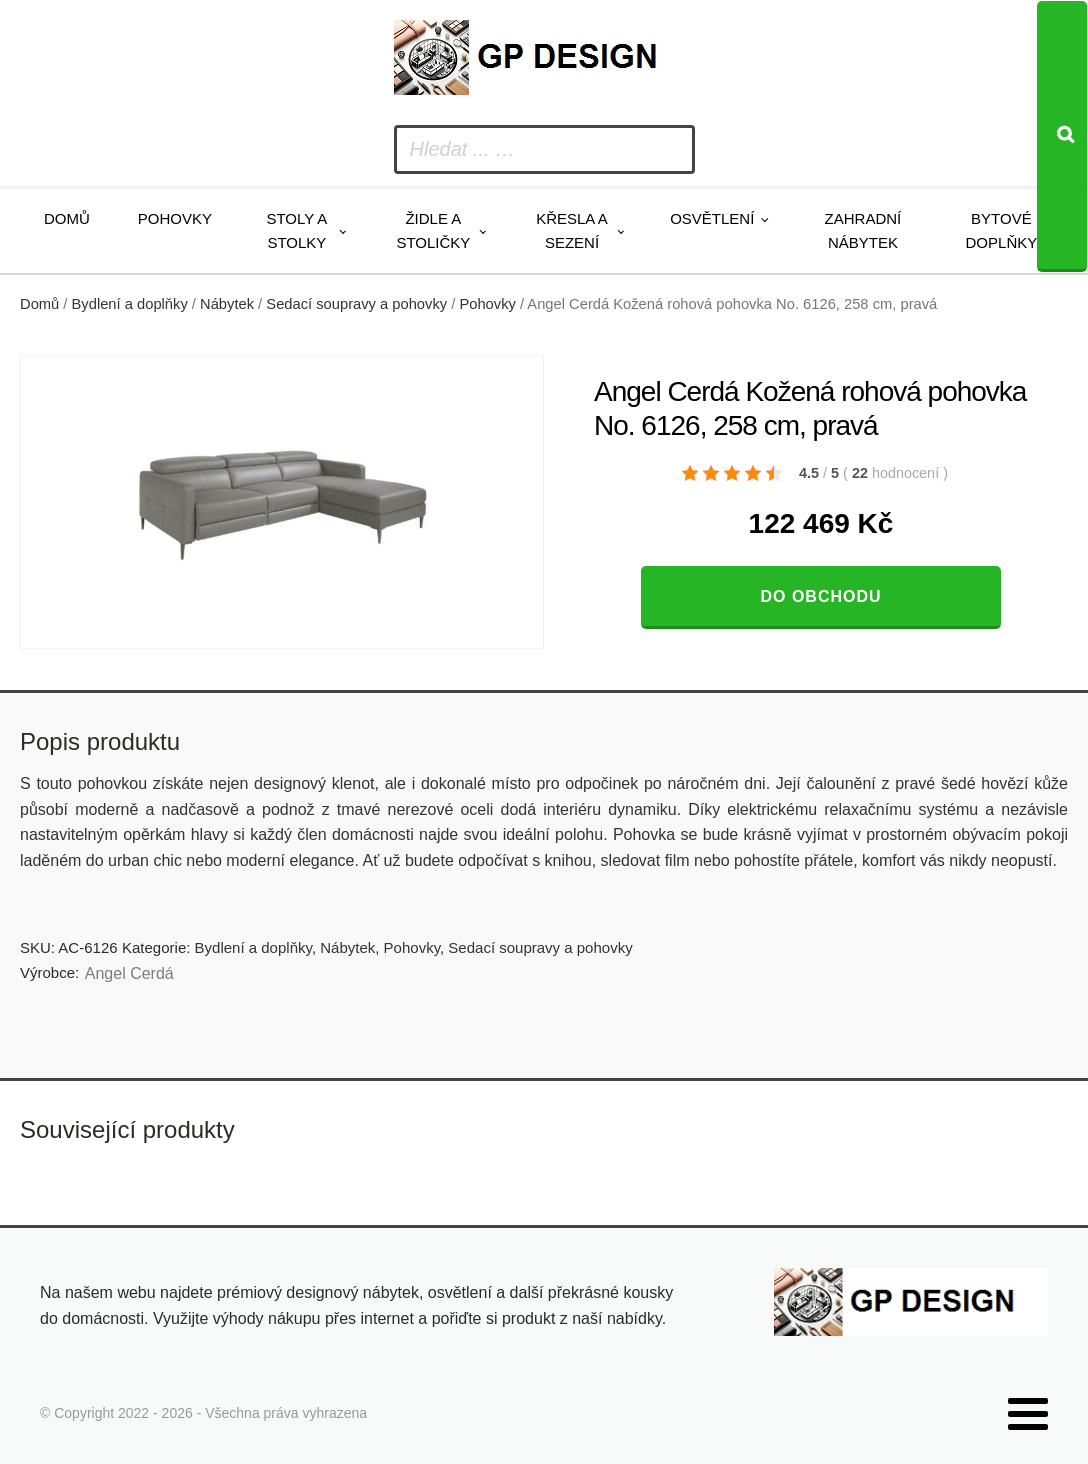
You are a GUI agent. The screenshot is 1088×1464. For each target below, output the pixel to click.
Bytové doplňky (1002, 230)
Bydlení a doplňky (130, 304)
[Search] (1062, 136)
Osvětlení (712, 218)
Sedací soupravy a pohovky (356, 304)
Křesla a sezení (572, 230)
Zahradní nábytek (863, 230)
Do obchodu (820, 596)
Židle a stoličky (433, 230)
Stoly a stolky (296, 230)
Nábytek (227, 304)
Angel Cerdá (129, 973)
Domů (67, 218)
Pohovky (175, 218)
